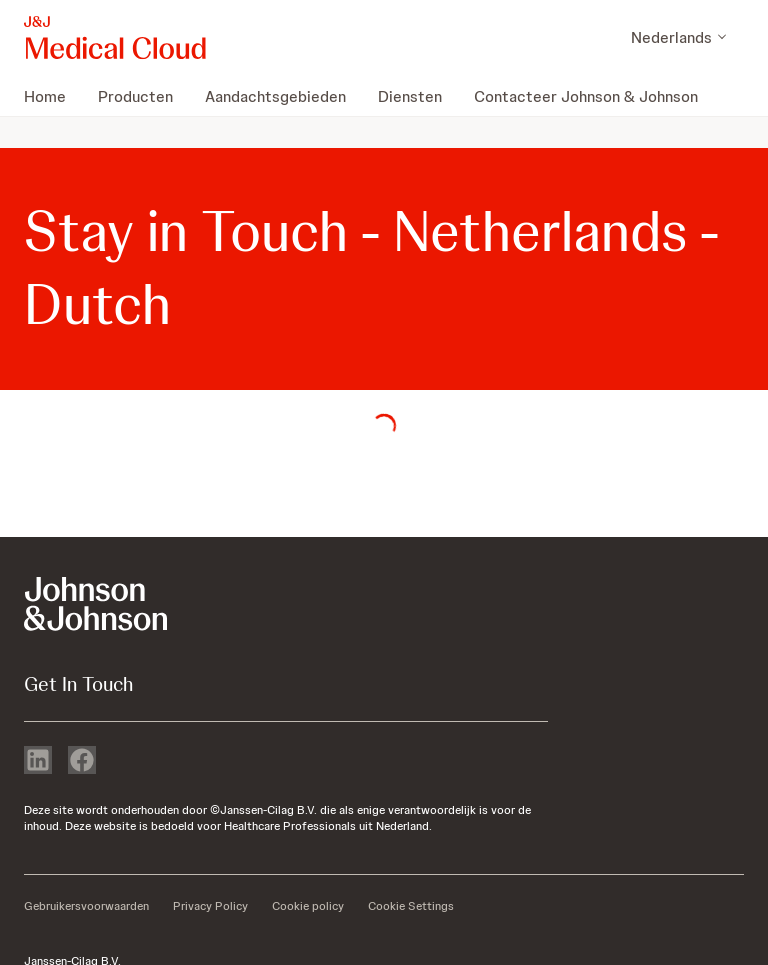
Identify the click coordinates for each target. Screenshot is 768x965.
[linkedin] (38, 762)
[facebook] (82, 762)
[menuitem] (53, 96)
